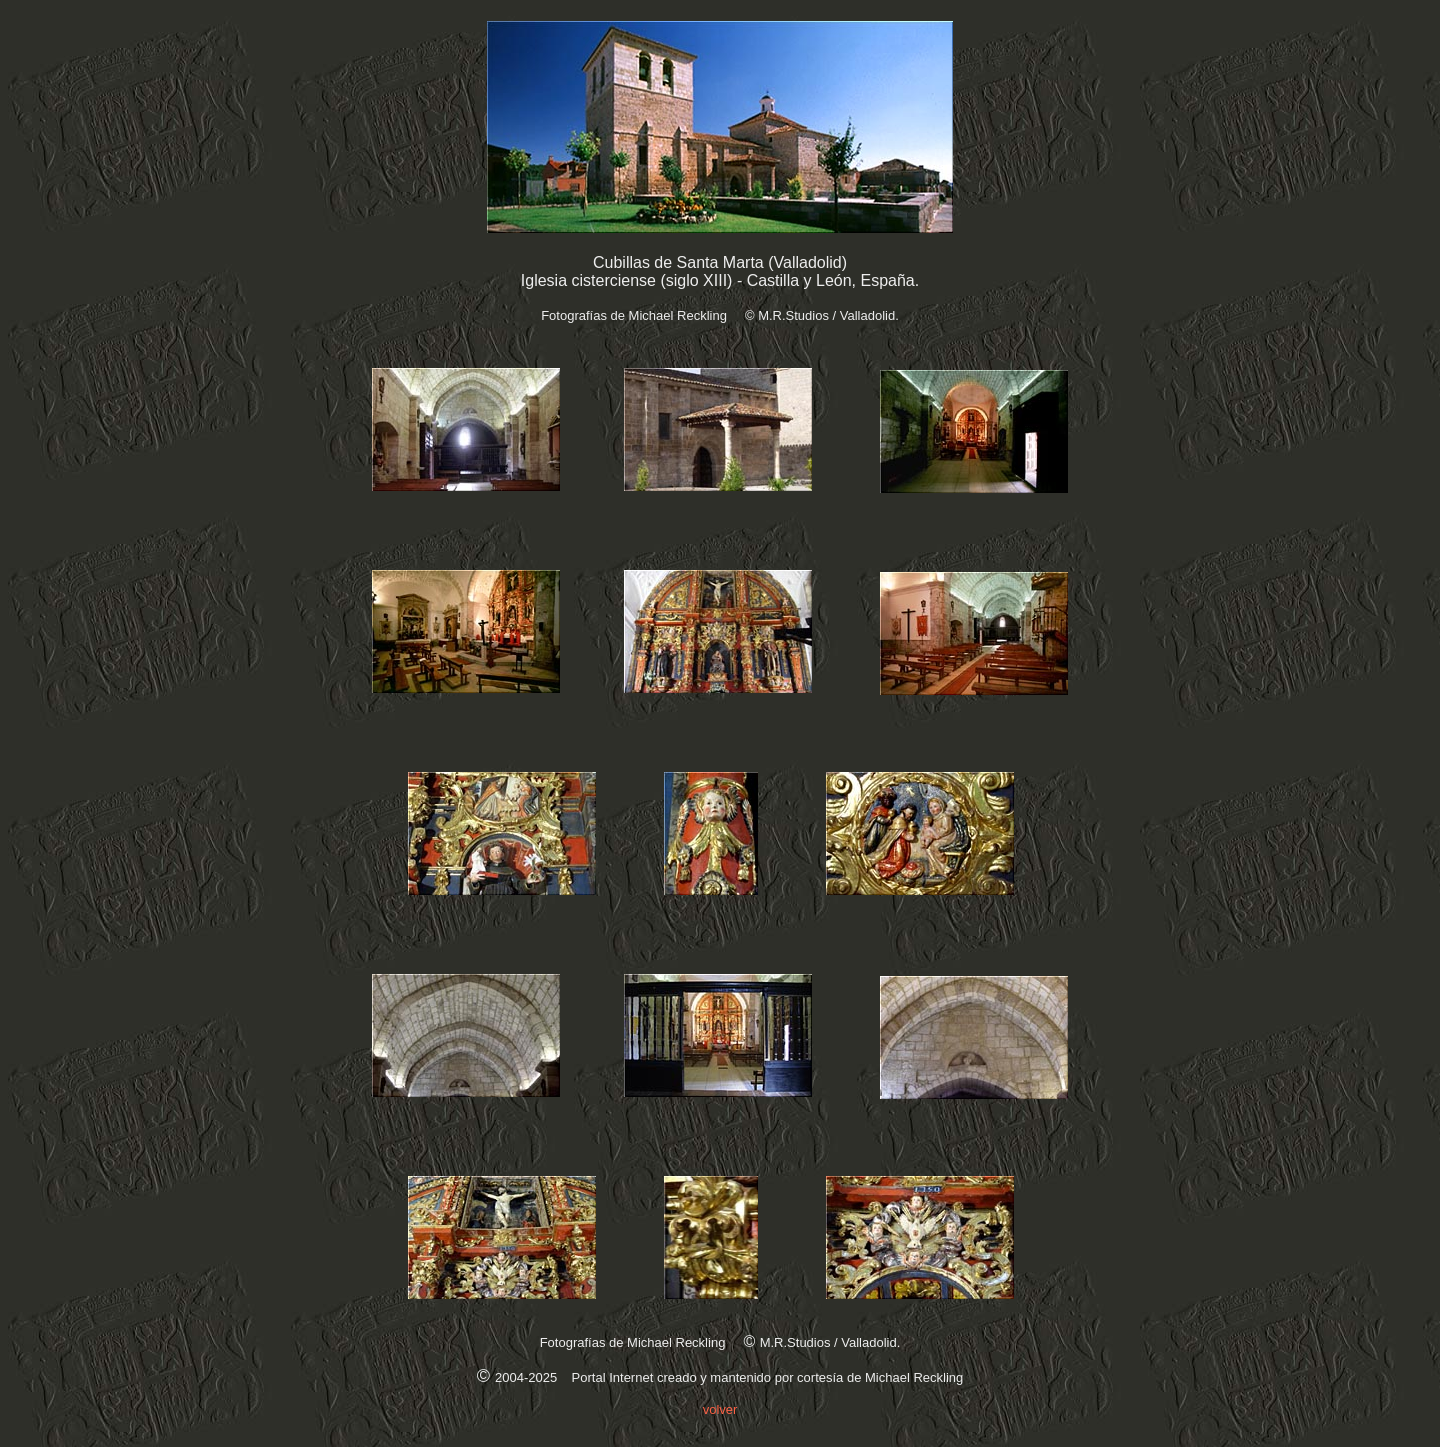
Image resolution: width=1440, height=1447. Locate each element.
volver (720, 1409)
